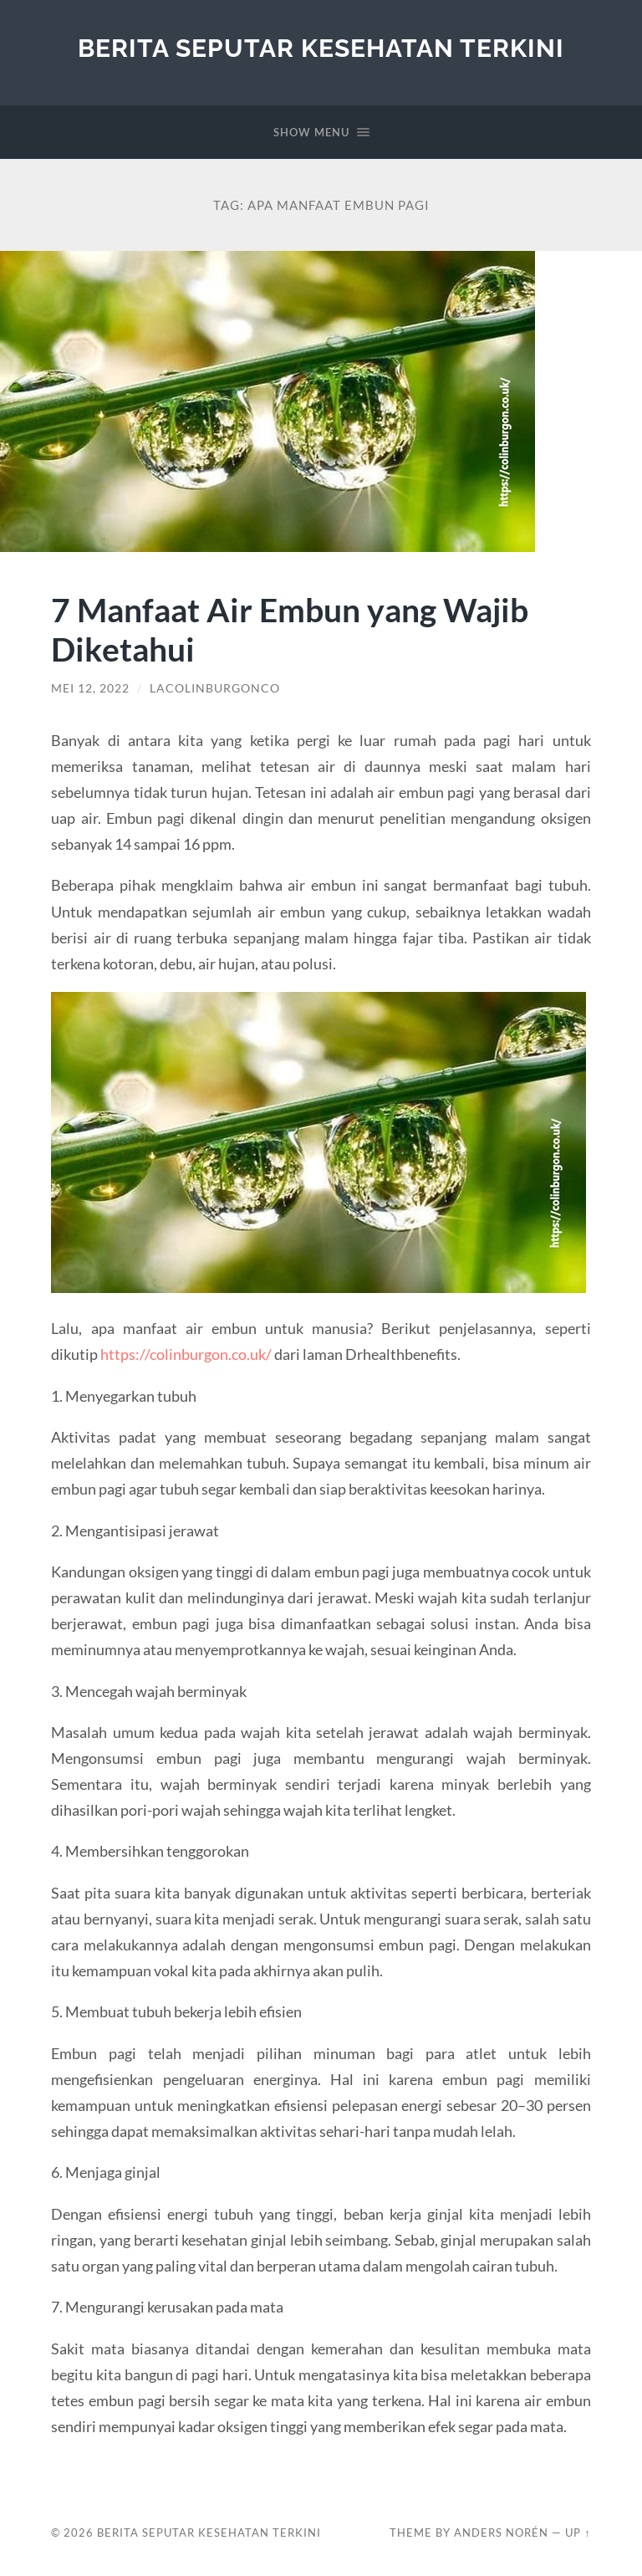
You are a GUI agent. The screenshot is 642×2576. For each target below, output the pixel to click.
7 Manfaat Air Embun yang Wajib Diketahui (289, 629)
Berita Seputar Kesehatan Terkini (321, 48)
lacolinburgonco (215, 688)
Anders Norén (501, 2532)
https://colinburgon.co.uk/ (186, 1354)
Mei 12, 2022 (90, 688)
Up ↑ (577, 2532)
